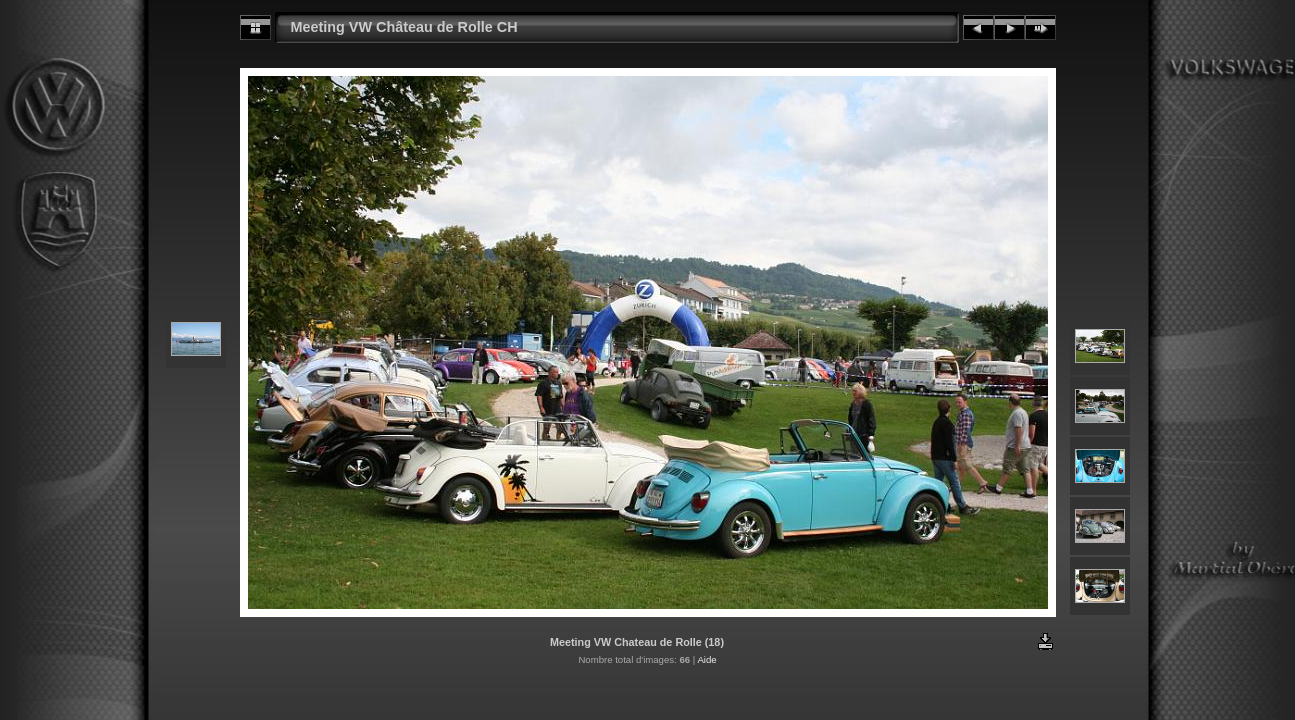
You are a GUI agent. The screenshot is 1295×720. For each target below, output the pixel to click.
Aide (706, 659)
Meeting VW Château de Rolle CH (404, 27)
